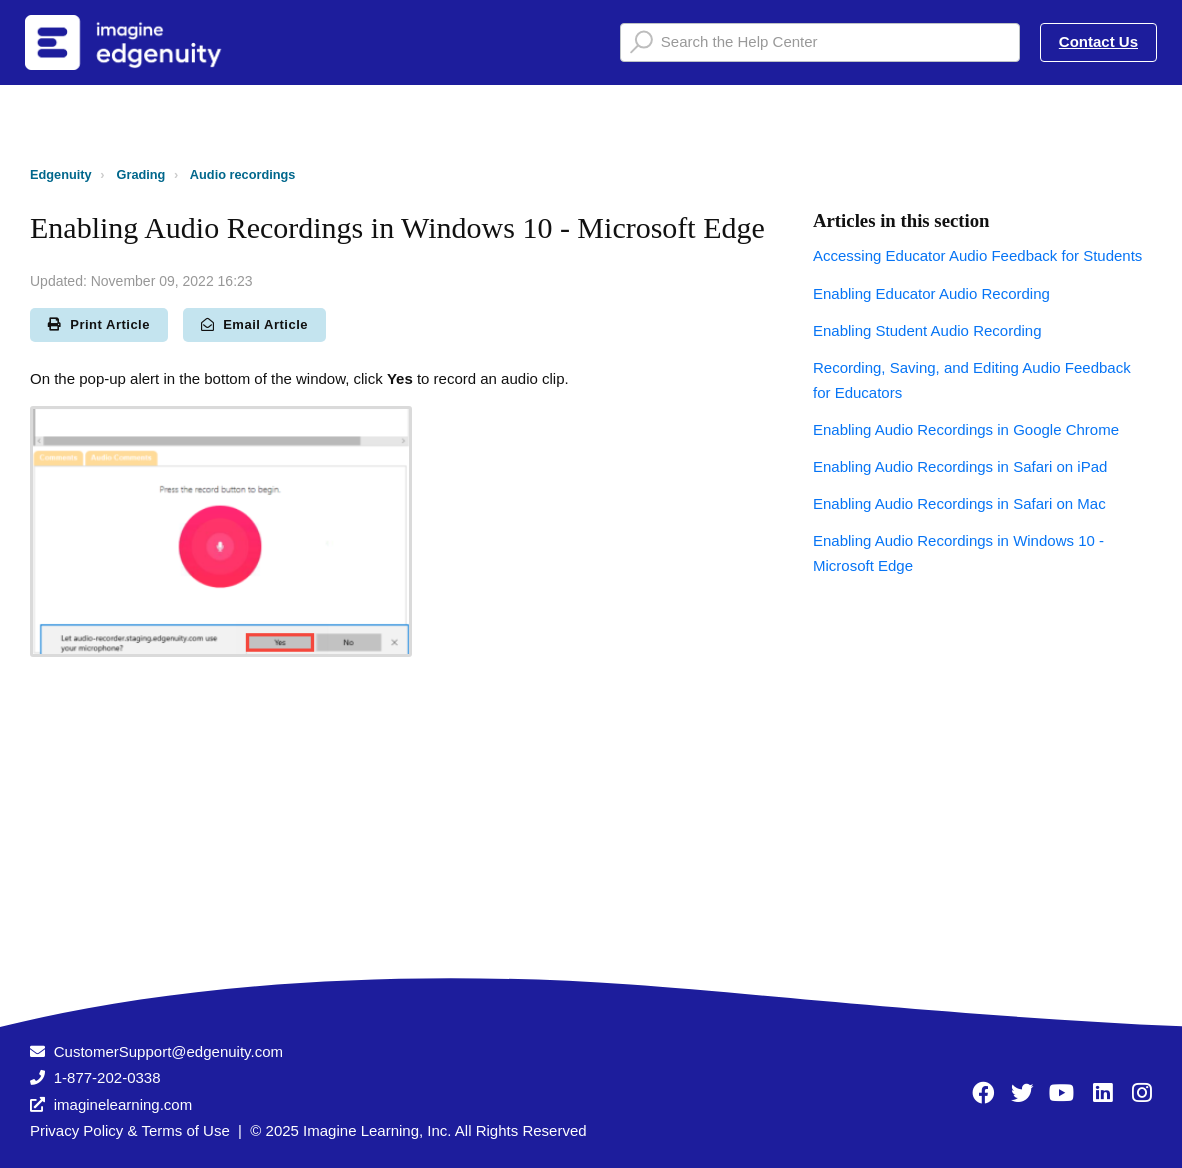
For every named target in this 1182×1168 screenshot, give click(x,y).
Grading (141, 174)
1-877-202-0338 (107, 1077)
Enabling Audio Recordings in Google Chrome (966, 429)
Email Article (254, 324)
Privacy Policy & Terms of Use (130, 1130)
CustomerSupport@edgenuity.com (168, 1051)
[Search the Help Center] (820, 42)
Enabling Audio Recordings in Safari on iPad (960, 466)
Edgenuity (61, 174)
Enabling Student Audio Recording (927, 330)
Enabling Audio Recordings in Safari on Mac (959, 503)
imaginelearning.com (123, 1104)
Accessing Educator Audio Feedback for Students (977, 255)
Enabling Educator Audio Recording (931, 293)
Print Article (99, 324)
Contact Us (1098, 41)
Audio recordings (243, 174)
